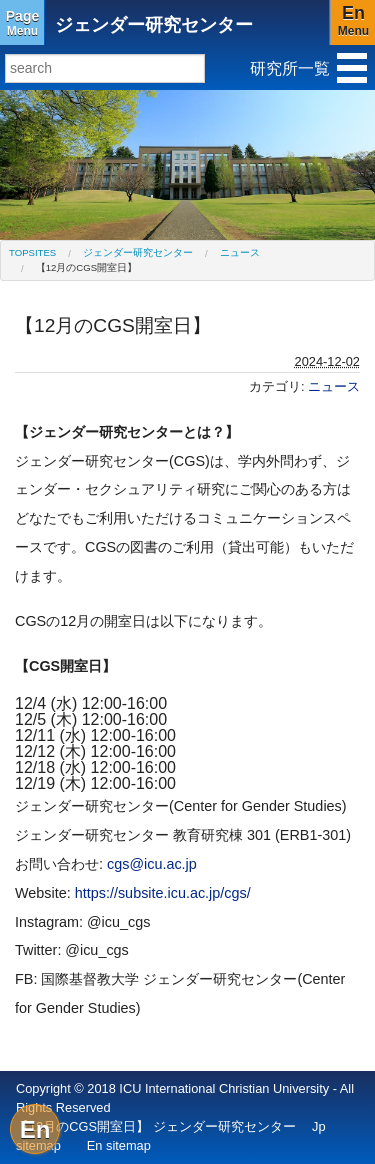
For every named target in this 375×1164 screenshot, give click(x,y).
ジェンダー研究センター (154, 25)
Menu (22, 23)
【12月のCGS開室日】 (86, 267)
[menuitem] (32, 252)
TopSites (32, 252)
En (35, 1129)
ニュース (240, 252)
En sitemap (119, 1145)
